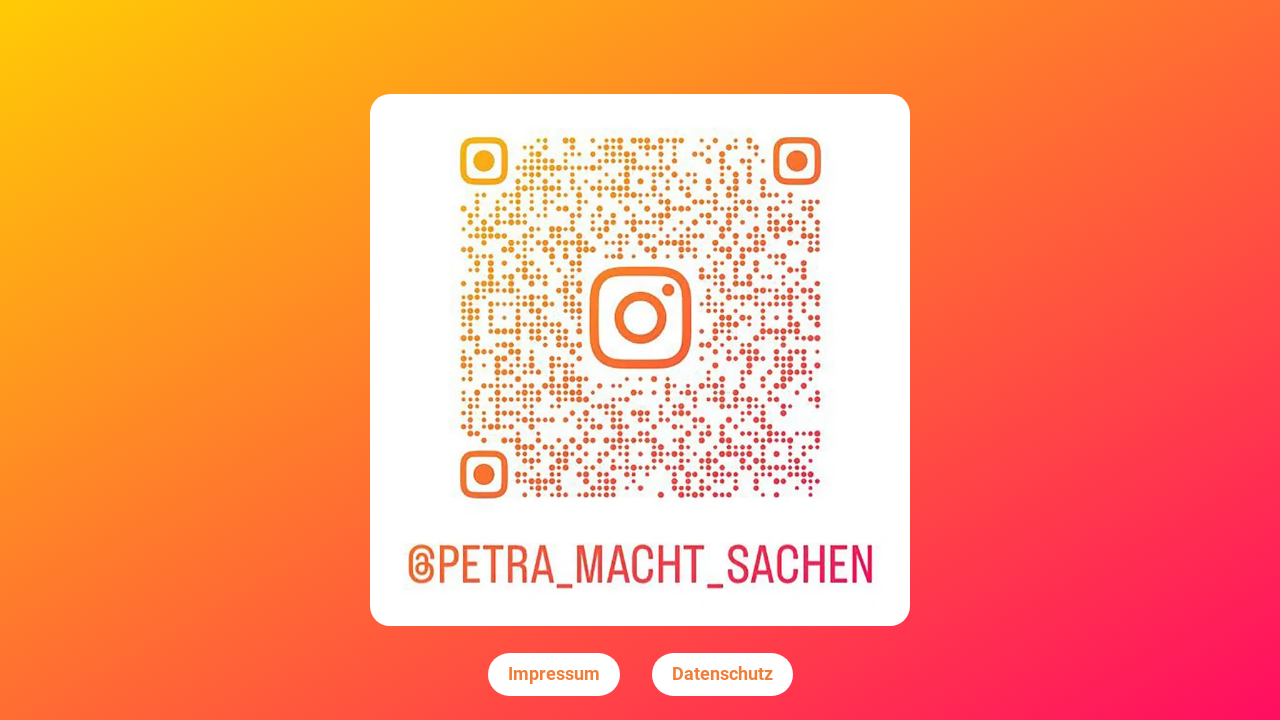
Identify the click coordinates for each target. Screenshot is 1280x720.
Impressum (554, 674)
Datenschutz (722, 674)
